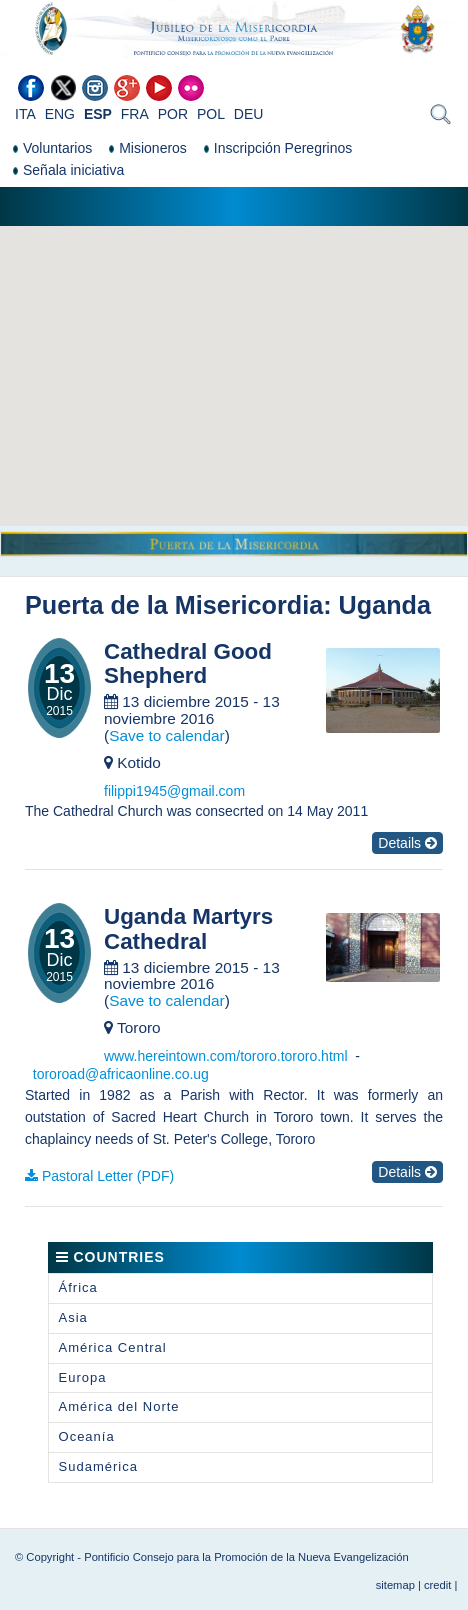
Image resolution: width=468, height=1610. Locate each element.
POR (173, 114)
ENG (60, 114)
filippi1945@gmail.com (174, 791)
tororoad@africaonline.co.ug (121, 1074)
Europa (83, 1377)
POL (211, 114)
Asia (73, 1317)
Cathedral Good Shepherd (188, 664)
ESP (98, 114)
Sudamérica (98, 1466)
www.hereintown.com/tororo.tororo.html (226, 1056)
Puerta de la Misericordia (174, 605)
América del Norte (119, 1406)
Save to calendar (167, 735)
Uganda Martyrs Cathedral (188, 929)
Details (407, 843)
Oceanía (87, 1436)
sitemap (395, 1585)
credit (437, 1585)
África (78, 1287)
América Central (113, 1347)
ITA (25, 114)
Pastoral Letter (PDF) (108, 1176)
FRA (135, 114)
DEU (249, 114)
